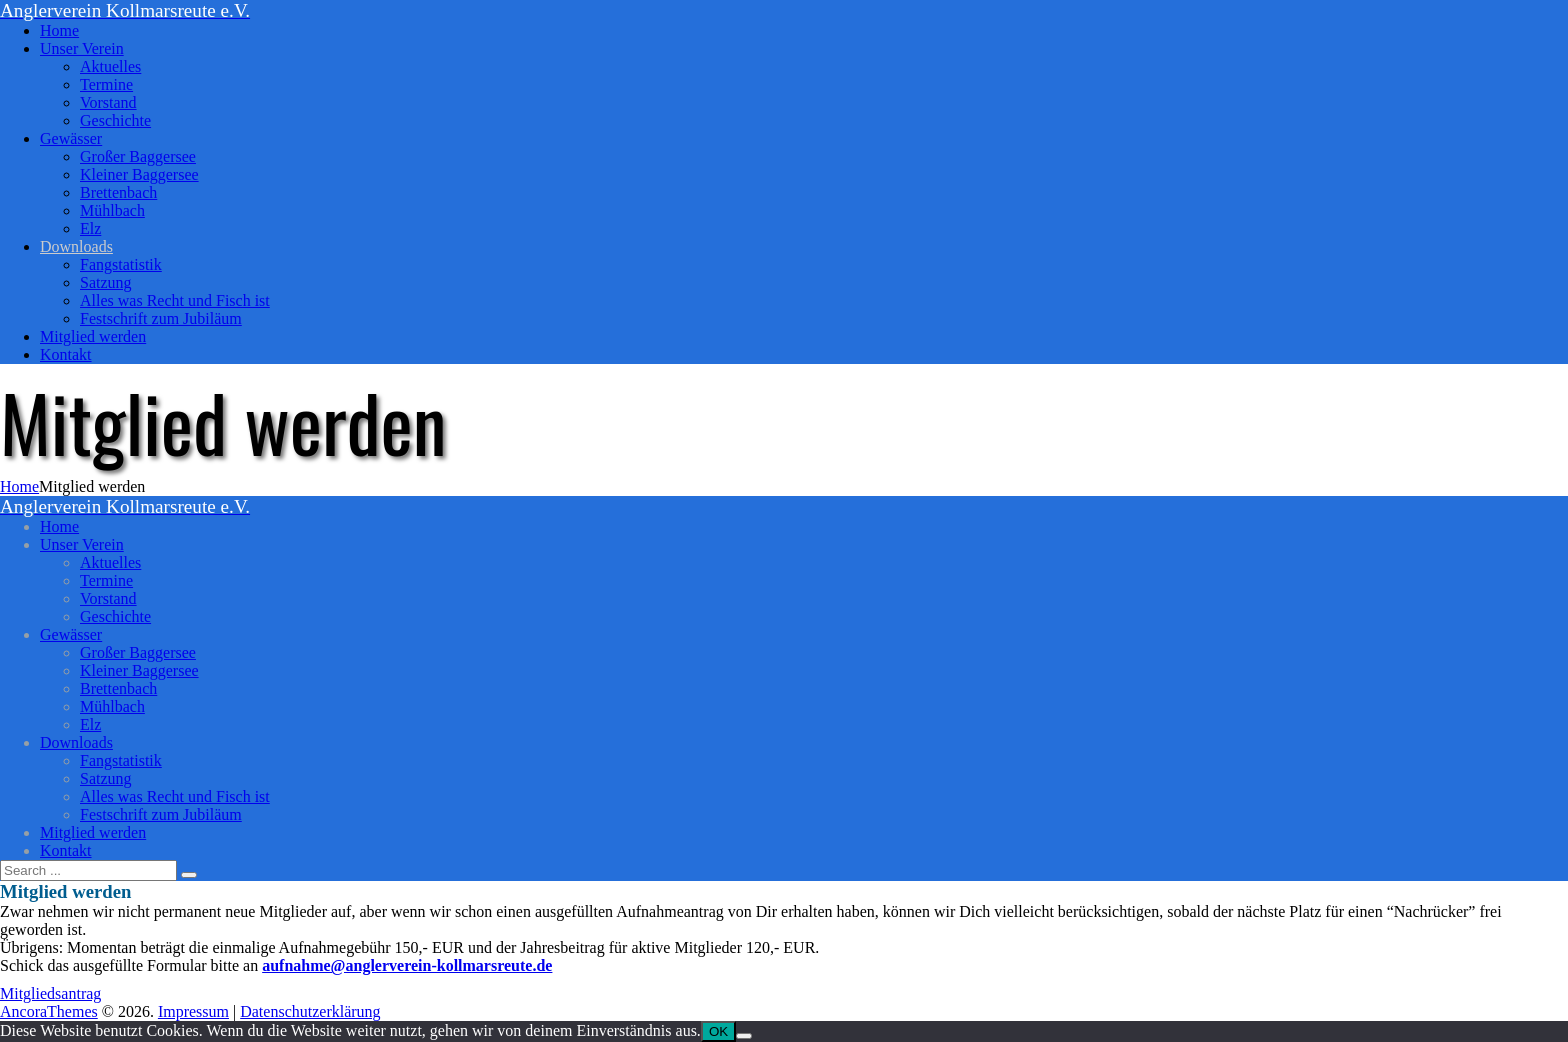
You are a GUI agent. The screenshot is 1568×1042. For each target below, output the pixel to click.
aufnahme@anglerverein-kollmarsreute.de (407, 965)
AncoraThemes (49, 1011)
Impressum (193, 1011)
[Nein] (744, 1036)
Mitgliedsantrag (50, 993)
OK (718, 1031)
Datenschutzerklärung (310, 1011)
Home (19, 486)
